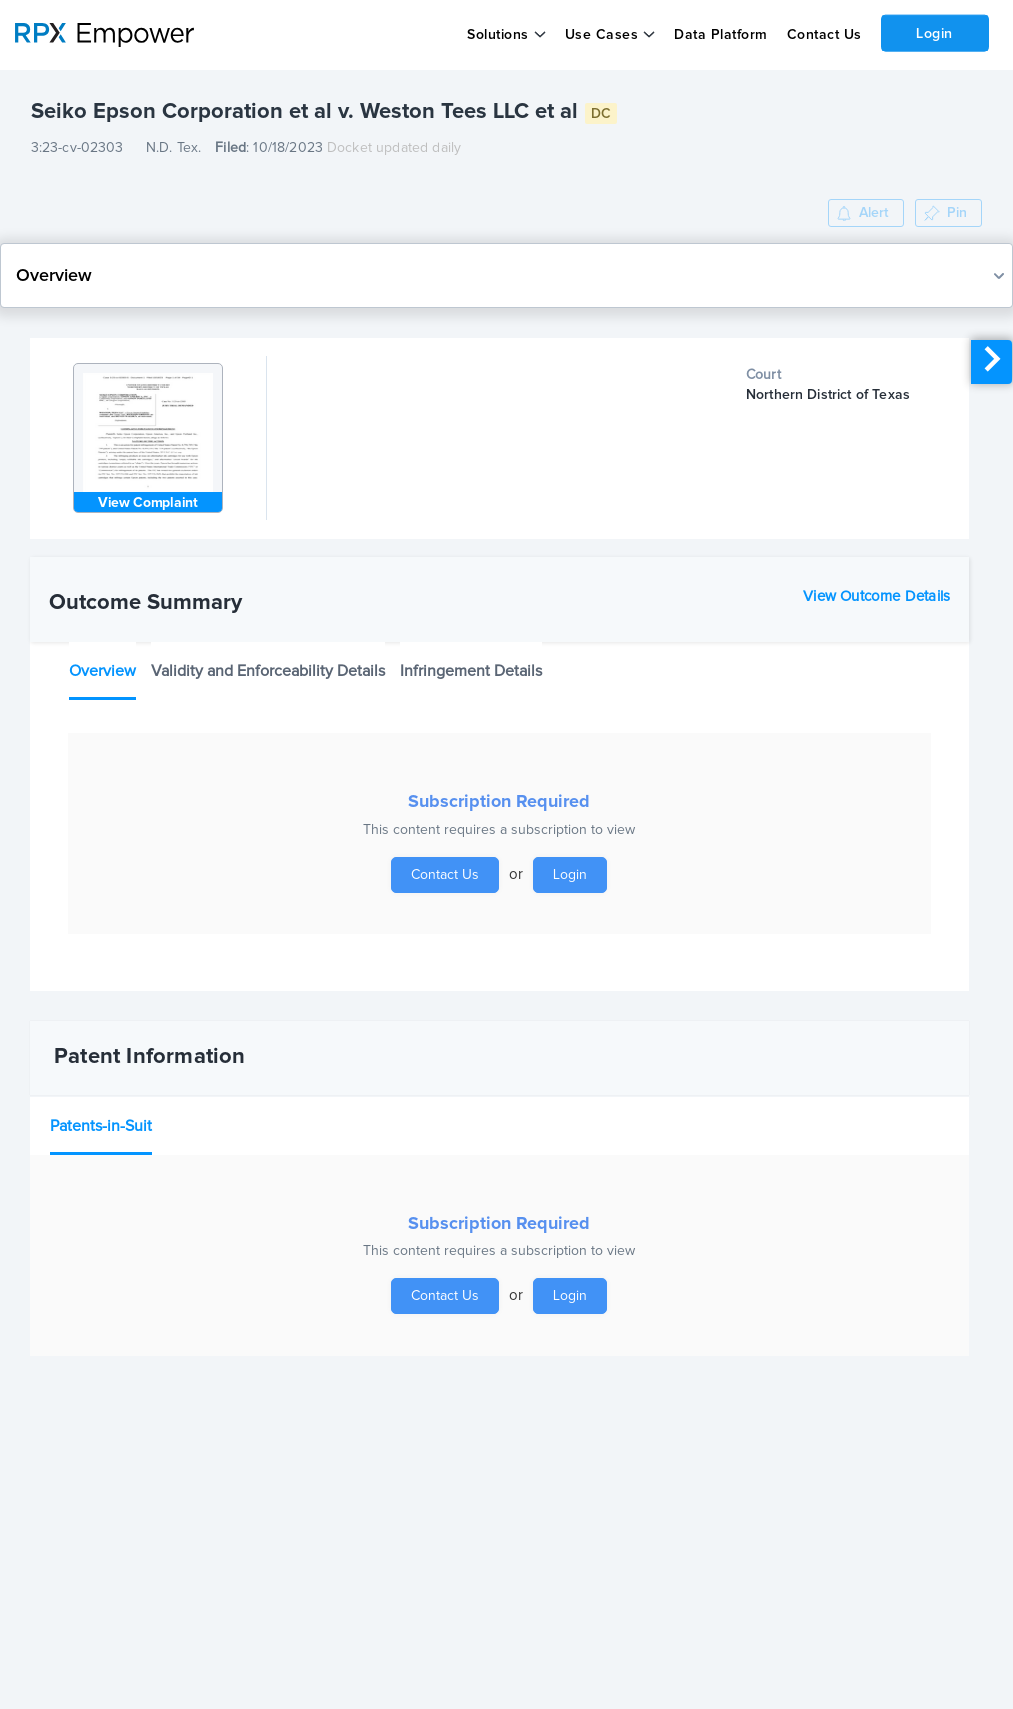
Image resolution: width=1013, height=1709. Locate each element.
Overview (102, 671)
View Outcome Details (876, 596)
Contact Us (823, 35)
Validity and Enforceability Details (268, 671)
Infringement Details (471, 671)
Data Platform (721, 35)
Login (934, 33)
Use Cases (602, 35)
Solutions (498, 35)
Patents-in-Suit (101, 1126)
